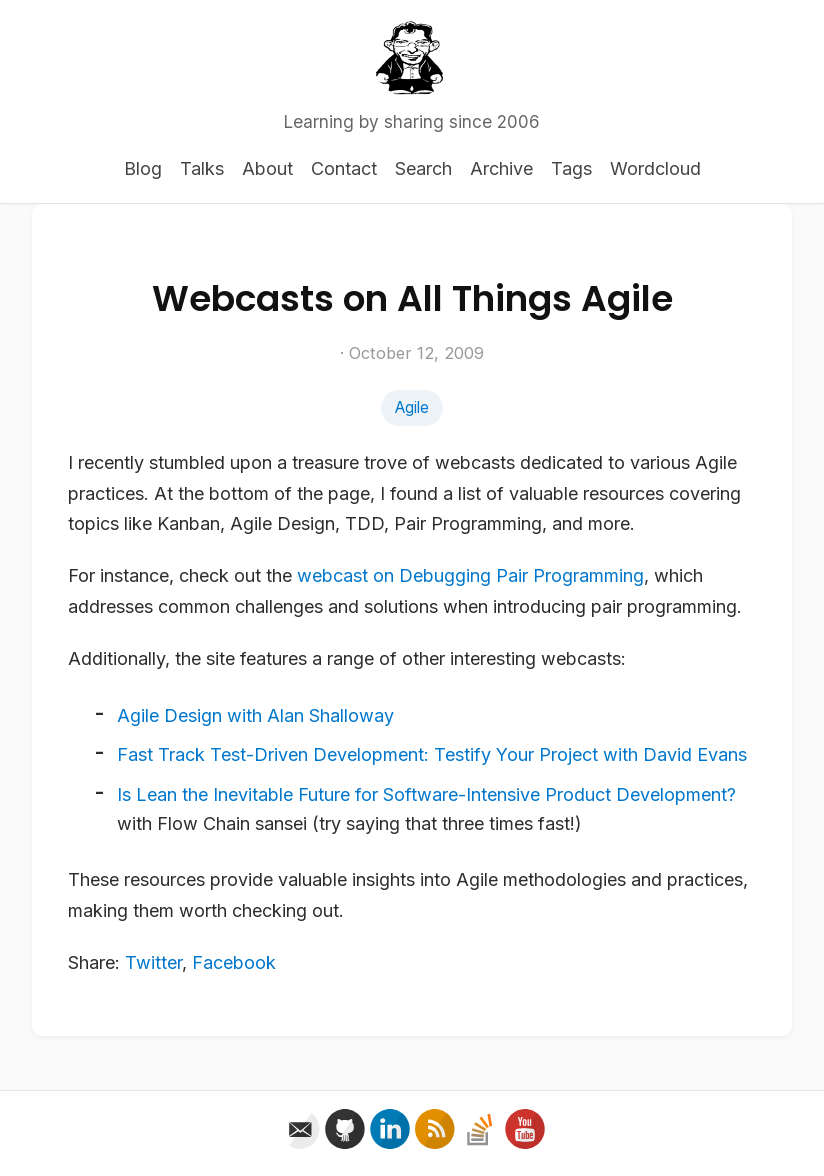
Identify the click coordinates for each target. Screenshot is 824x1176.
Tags (571, 168)
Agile (412, 407)
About (267, 168)
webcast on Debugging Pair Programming (470, 575)
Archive (501, 168)
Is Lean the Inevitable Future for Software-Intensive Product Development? (426, 794)
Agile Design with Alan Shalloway (255, 715)
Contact (344, 168)
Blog (143, 168)
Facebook (234, 962)
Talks (202, 168)
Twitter (153, 962)
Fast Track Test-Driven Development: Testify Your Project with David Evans (432, 754)
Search (423, 168)
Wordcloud (655, 168)
